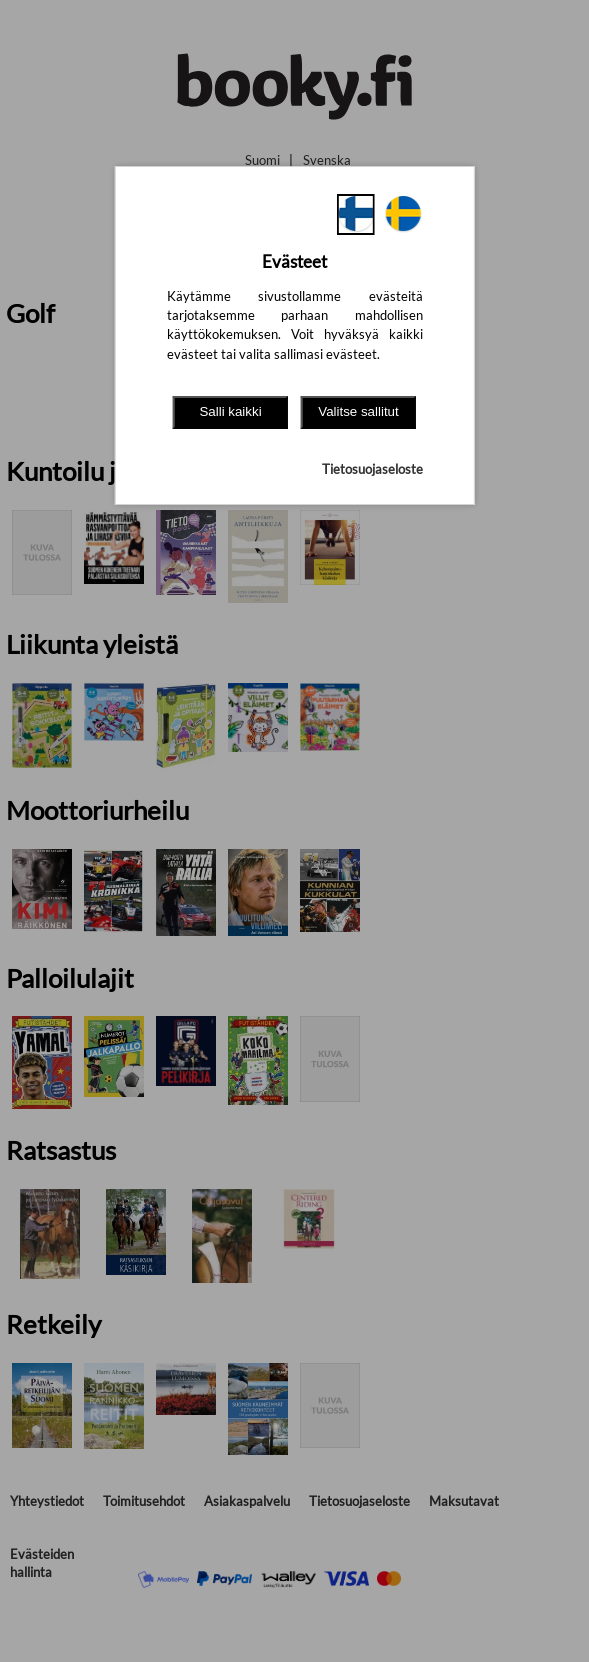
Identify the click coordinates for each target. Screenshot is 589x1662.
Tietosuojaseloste (372, 469)
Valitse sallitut (358, 411)
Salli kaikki (230, 411)
